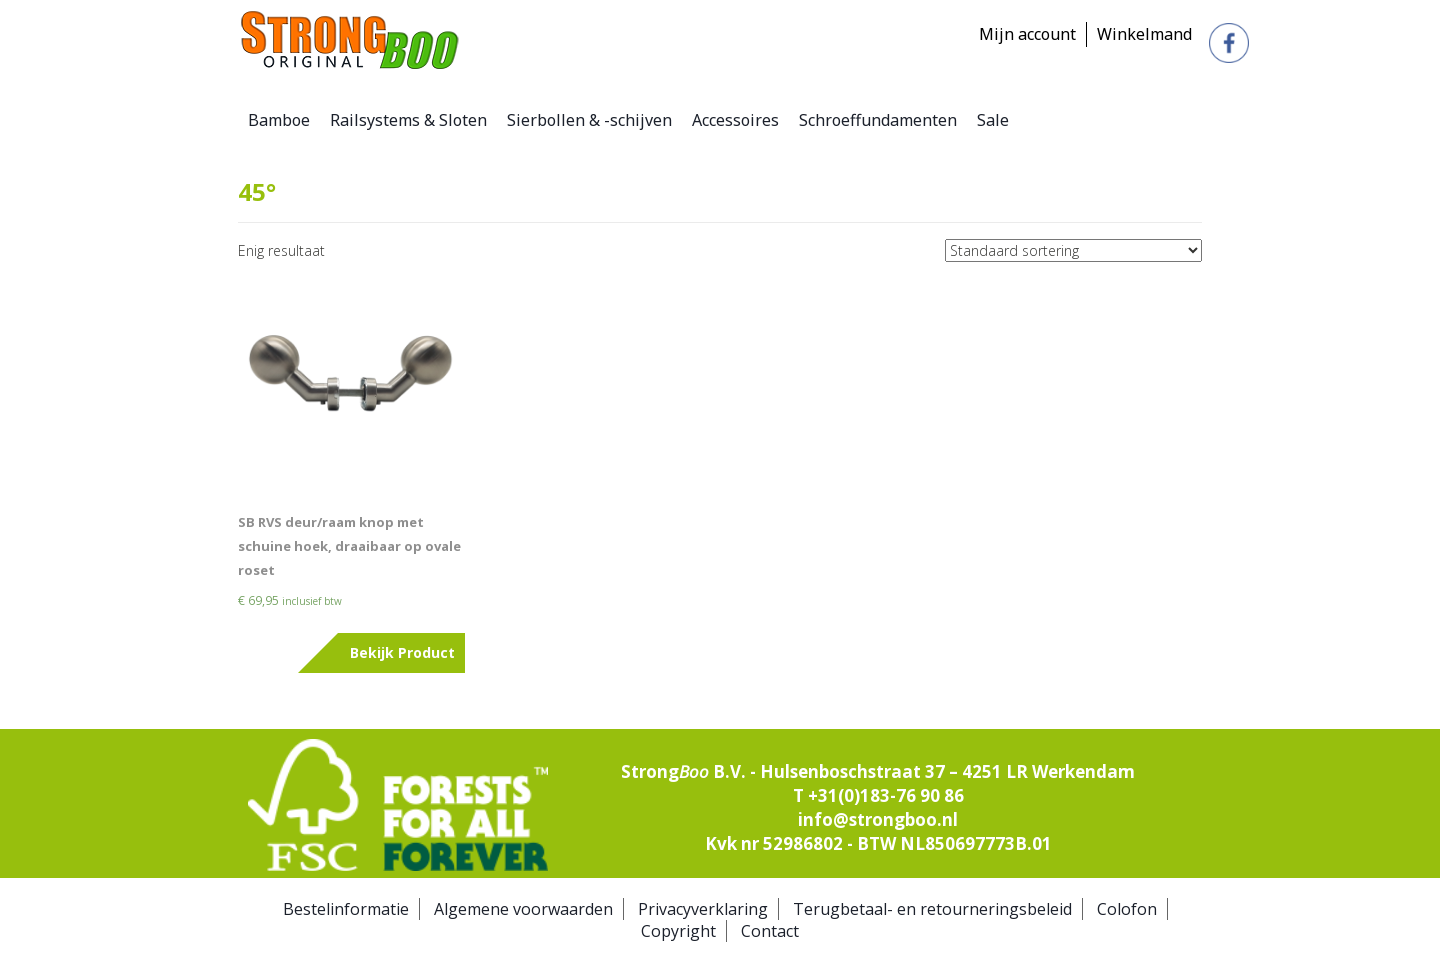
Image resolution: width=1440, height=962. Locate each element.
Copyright (678, 931)
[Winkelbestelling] (1073, 250)
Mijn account (1027, 34)
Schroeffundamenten (878, 120)
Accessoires (735, 120)
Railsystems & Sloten (408, 120)
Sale (993, 120)
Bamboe (279, 120)
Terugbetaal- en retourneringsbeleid (932, 909)
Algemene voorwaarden (523, 909)
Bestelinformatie (346, 909)
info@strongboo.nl (878, 819)
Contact (770, 931)
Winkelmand (1144, 34)
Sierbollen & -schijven (589, 120)
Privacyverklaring (703, 909)
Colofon (1127, 909)
